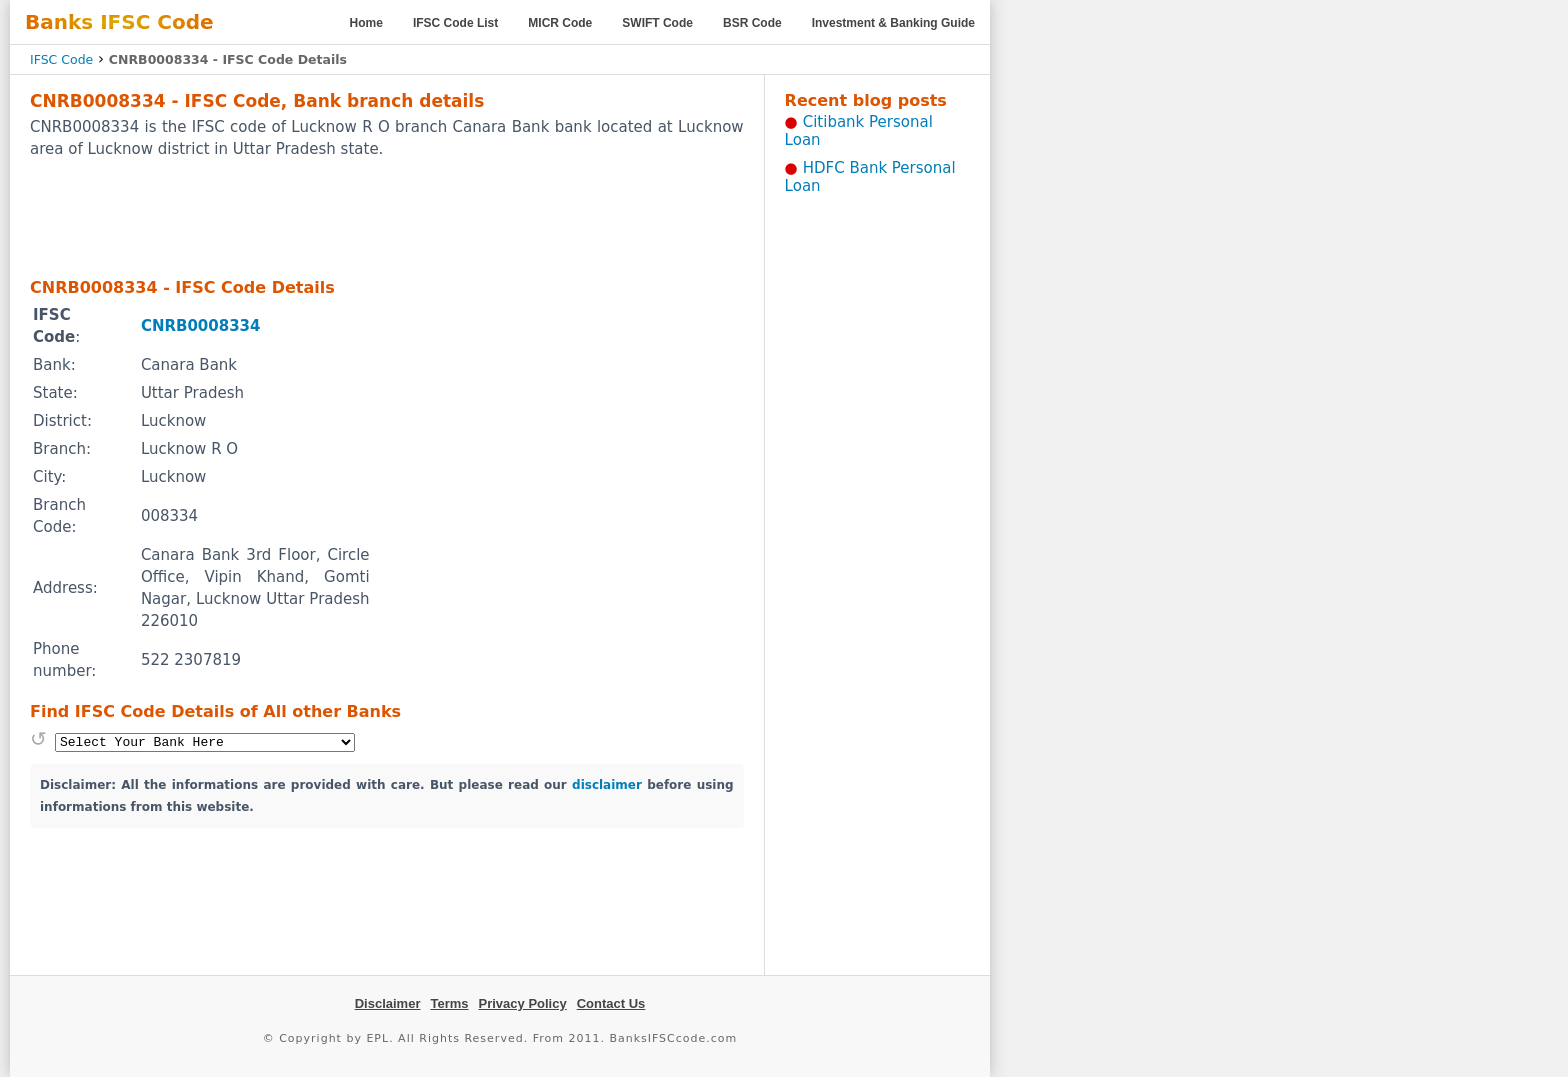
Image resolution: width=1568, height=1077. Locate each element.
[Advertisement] (387, 217)
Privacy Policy (523, 1003)
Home (366, 23)
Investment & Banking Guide (893, 23)
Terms (449, 1003)
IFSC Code (61, 59)
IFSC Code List (455, 23)
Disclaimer (388, 1003)
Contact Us (611, 1003)
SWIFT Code (657, 23)
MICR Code (560, 23)
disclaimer (607, 785)
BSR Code (752, 23)
